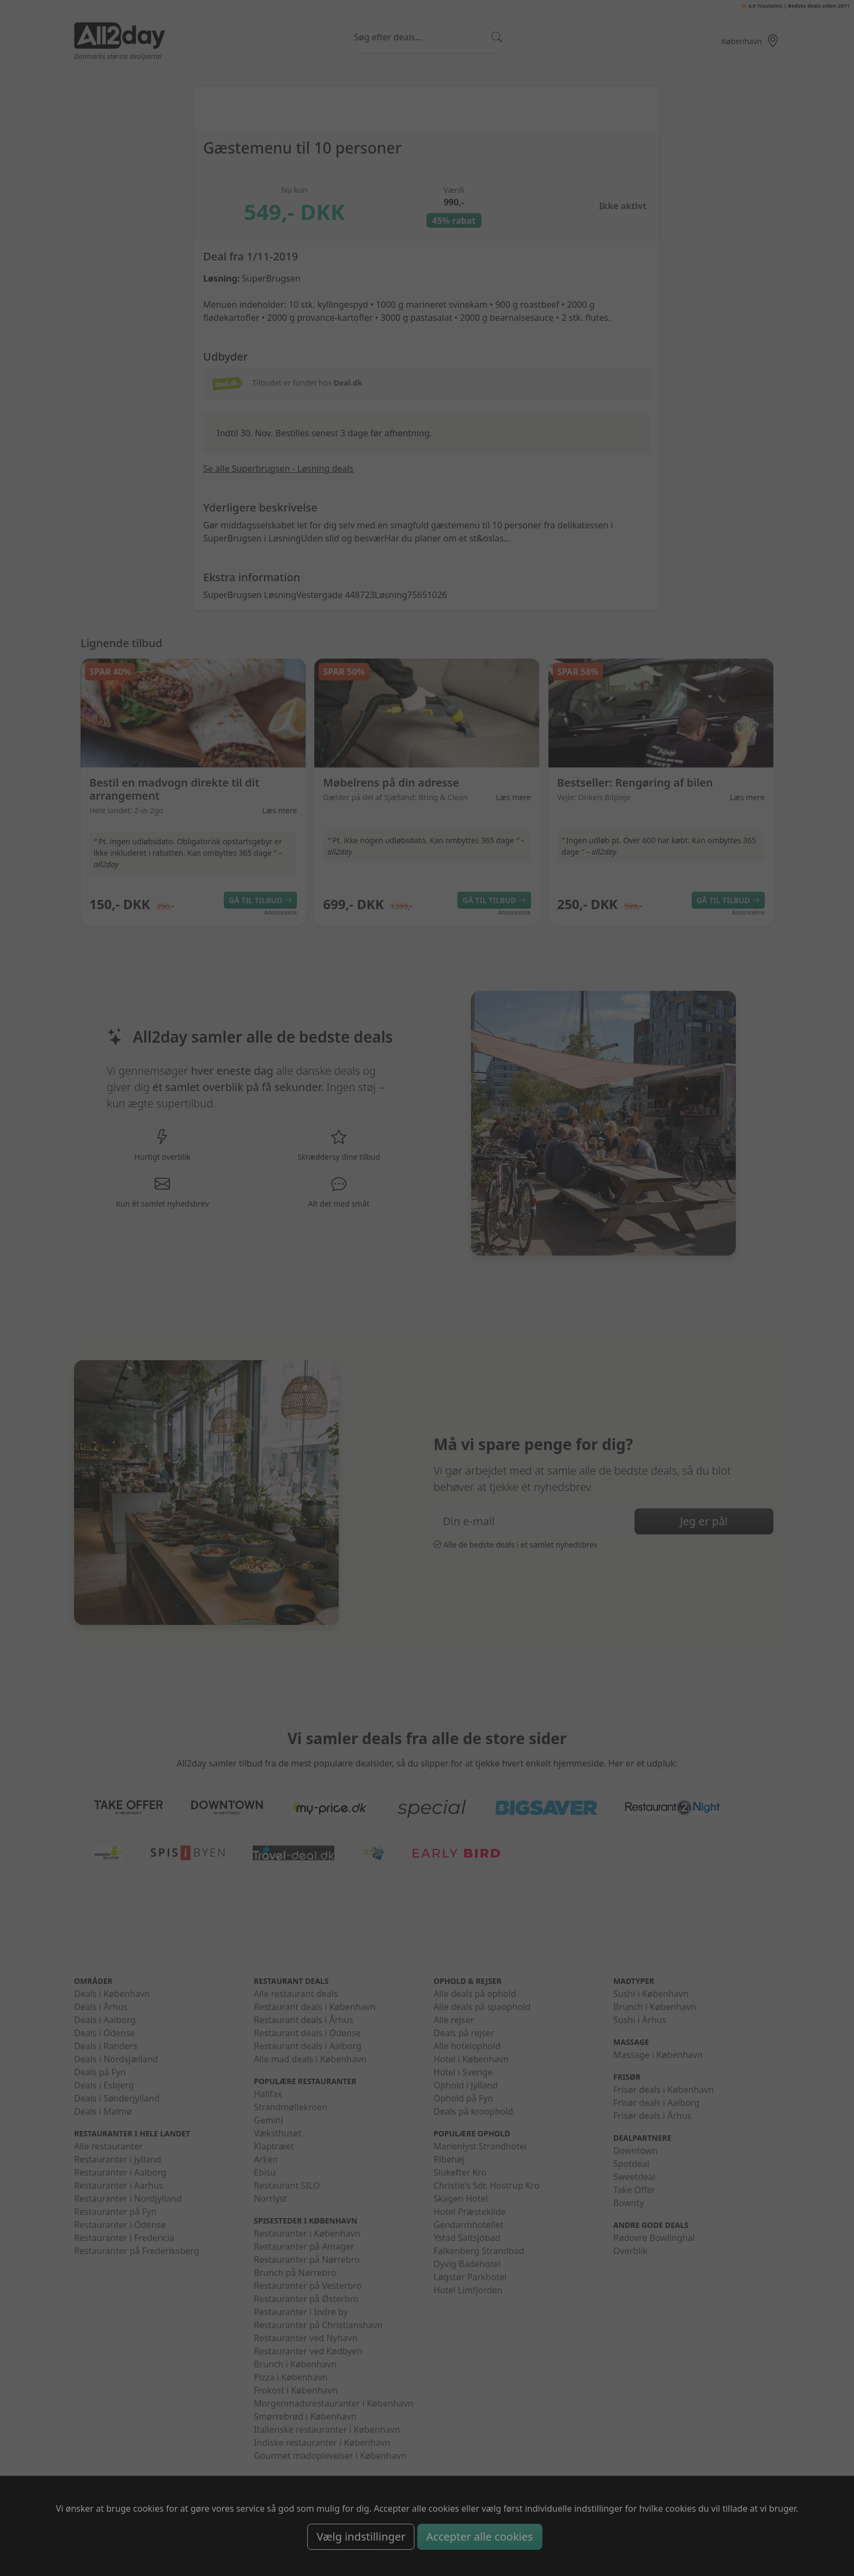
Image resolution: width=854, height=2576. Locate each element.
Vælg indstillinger (360, 2536)
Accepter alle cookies (479, 2536)
